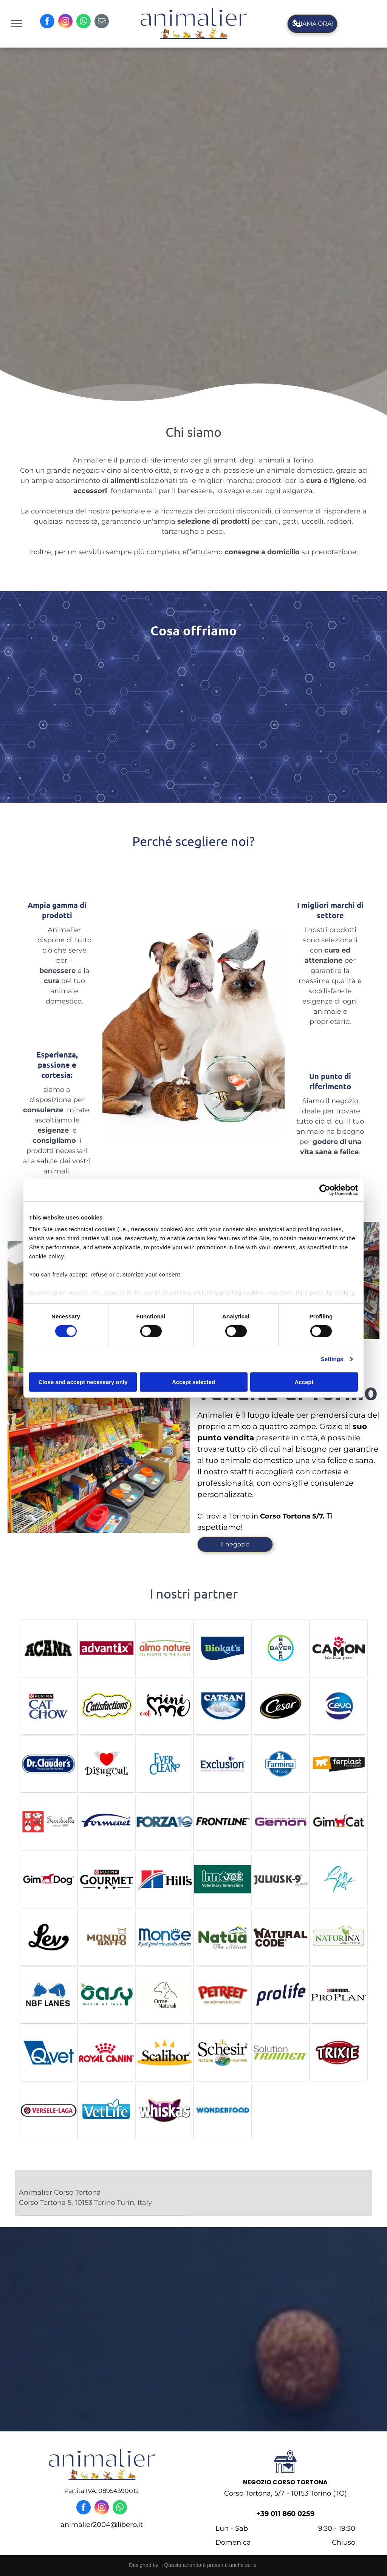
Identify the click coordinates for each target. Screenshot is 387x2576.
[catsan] (222, 1706)
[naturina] (338, 1937)
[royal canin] (106, 2052)
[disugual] (106, 1764)
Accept (303, 1382)
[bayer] (280, 1648)
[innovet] (222, 1879)
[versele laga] (48, 2110)
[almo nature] (164, 1648)
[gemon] (280, 1821)
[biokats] (222, 1648)
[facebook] (47, 22)
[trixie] (338, 2052)
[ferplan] (338, 1764)
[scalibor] (164, 2052)
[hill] (164, 1879)
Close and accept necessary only (83, 1382)
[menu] (16, 24)
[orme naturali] (164, 1995)
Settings (332, 1359)
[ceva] (338, 1706)
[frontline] (222, 1821)
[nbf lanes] (48, 1995)
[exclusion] (222, 1764)
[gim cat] (338, 1821)
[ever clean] (164, 1764)
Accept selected (193, 1382)
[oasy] (106, 1995)
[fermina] (280, 1764)
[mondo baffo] (106, 1937)
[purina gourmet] (106, 1879)
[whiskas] (164, 2110)
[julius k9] (280, 1879)
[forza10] (164, 1821)
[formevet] (106, 1821)
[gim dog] (48, 1879)
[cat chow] (48, 1706)
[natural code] (280, 1937)
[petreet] (222, 1995)
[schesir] (222, 2052)
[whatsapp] (83, 22)
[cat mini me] (164, 1706)
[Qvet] (48, 2052)
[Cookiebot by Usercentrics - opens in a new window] (325, 1189)
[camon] (338, 1648)
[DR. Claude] (48, 1764)
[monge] (164, 1937)
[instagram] (65, 22)
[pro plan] (338, 1995)
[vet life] (106, 2110)
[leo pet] (338, 1879)
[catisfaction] (106, 1706)
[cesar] (280, 1706)
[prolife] (280, 1995)
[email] (101, 22)
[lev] (48, 1937)
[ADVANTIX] (106, 1648)
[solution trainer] (280, 2052)
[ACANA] (48, 1648)
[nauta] (222, 1937)
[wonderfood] (222, 2110)
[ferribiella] (48, 1821)
